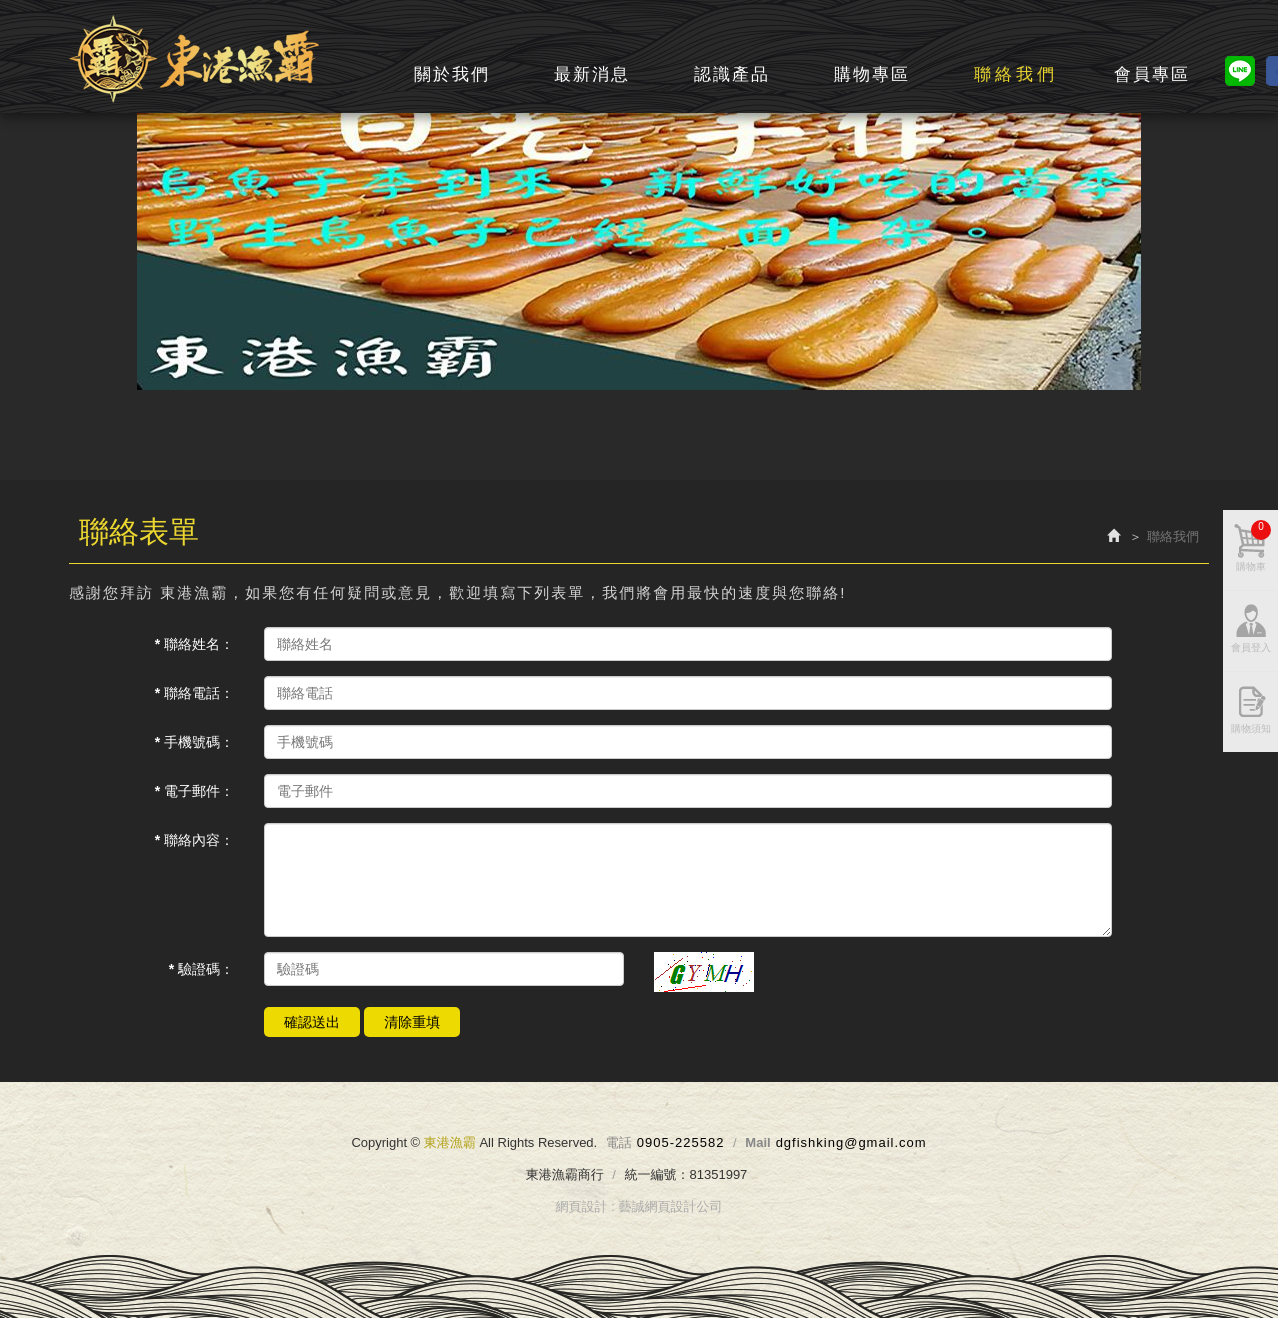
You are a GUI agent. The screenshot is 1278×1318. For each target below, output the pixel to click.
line (1242, 71)
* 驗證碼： (201, 969)
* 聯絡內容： (194, 840)
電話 (619, 1142)
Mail (757, 1142)
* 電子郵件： (194, 791)
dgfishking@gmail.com (851, 1142)
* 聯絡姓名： (194, 644)
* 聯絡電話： (194, 693)
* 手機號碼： (194, 742)
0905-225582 (681, 1142)
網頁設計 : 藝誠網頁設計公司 (639, 1206)
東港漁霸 (194, 59)
